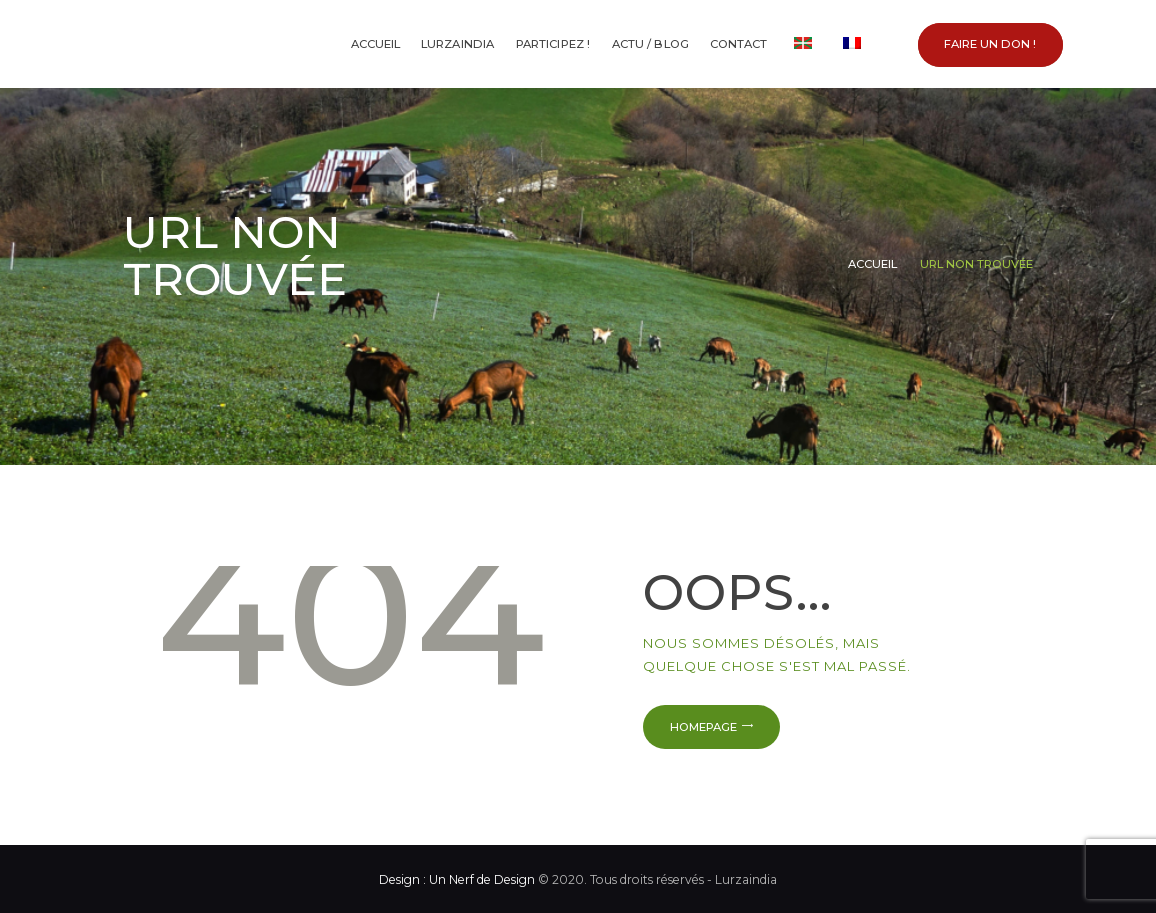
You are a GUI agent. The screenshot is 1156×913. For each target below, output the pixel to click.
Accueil (872, 264)
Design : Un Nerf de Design (457, 879)
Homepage (703, 727)
